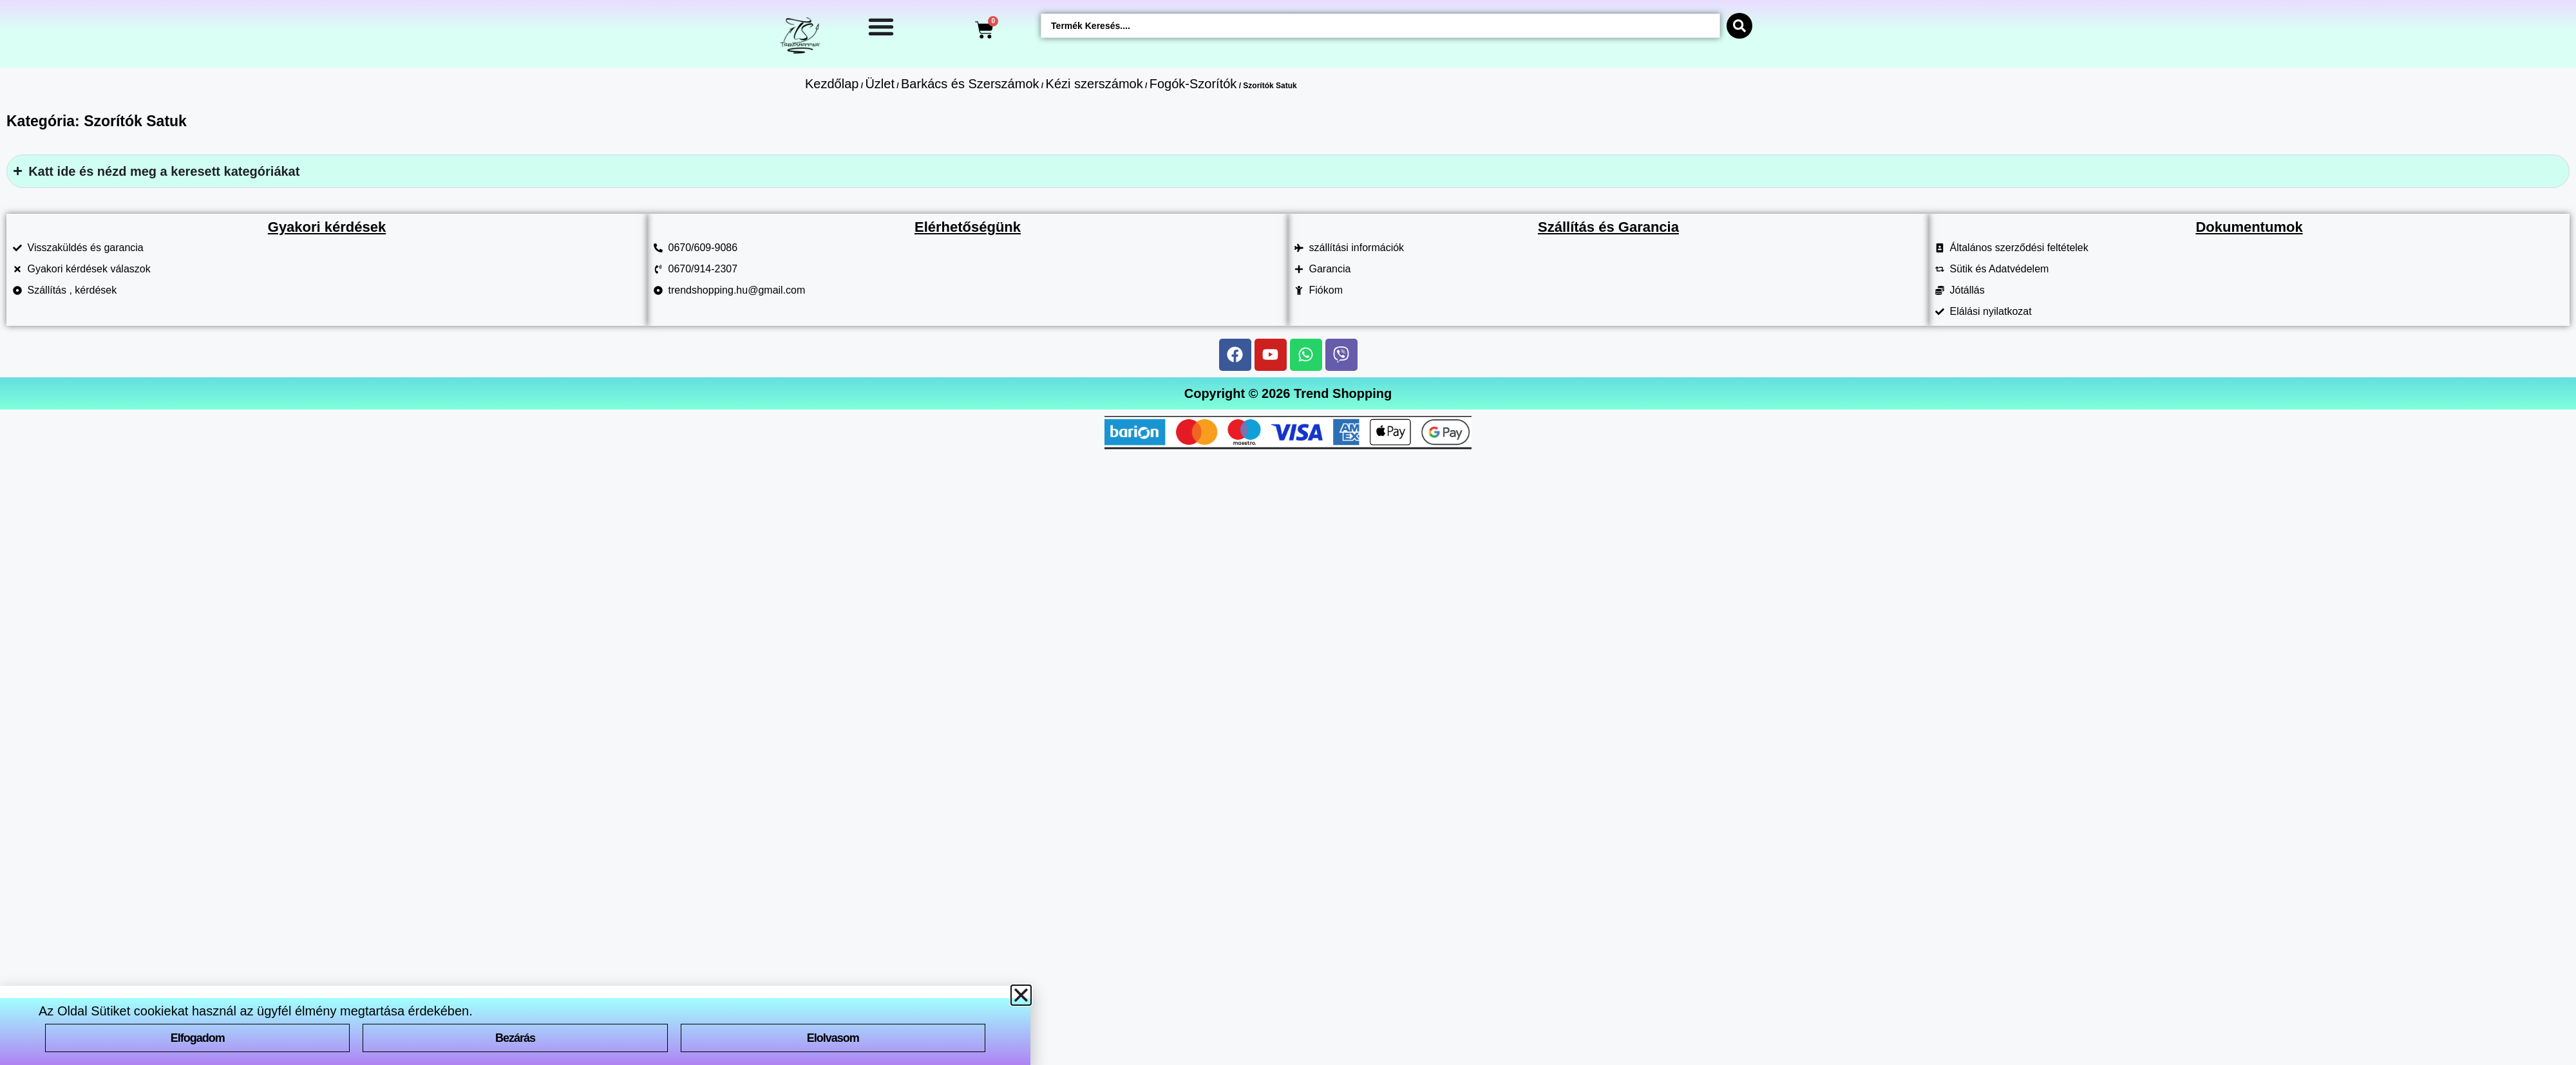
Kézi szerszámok (1094, 84)
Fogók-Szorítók (1193, 84)
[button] (1021, 995)
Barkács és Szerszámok (970, 84)
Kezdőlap (831, 84)
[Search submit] (1739, 26)
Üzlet (880, 84)
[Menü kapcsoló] (881, 26)
